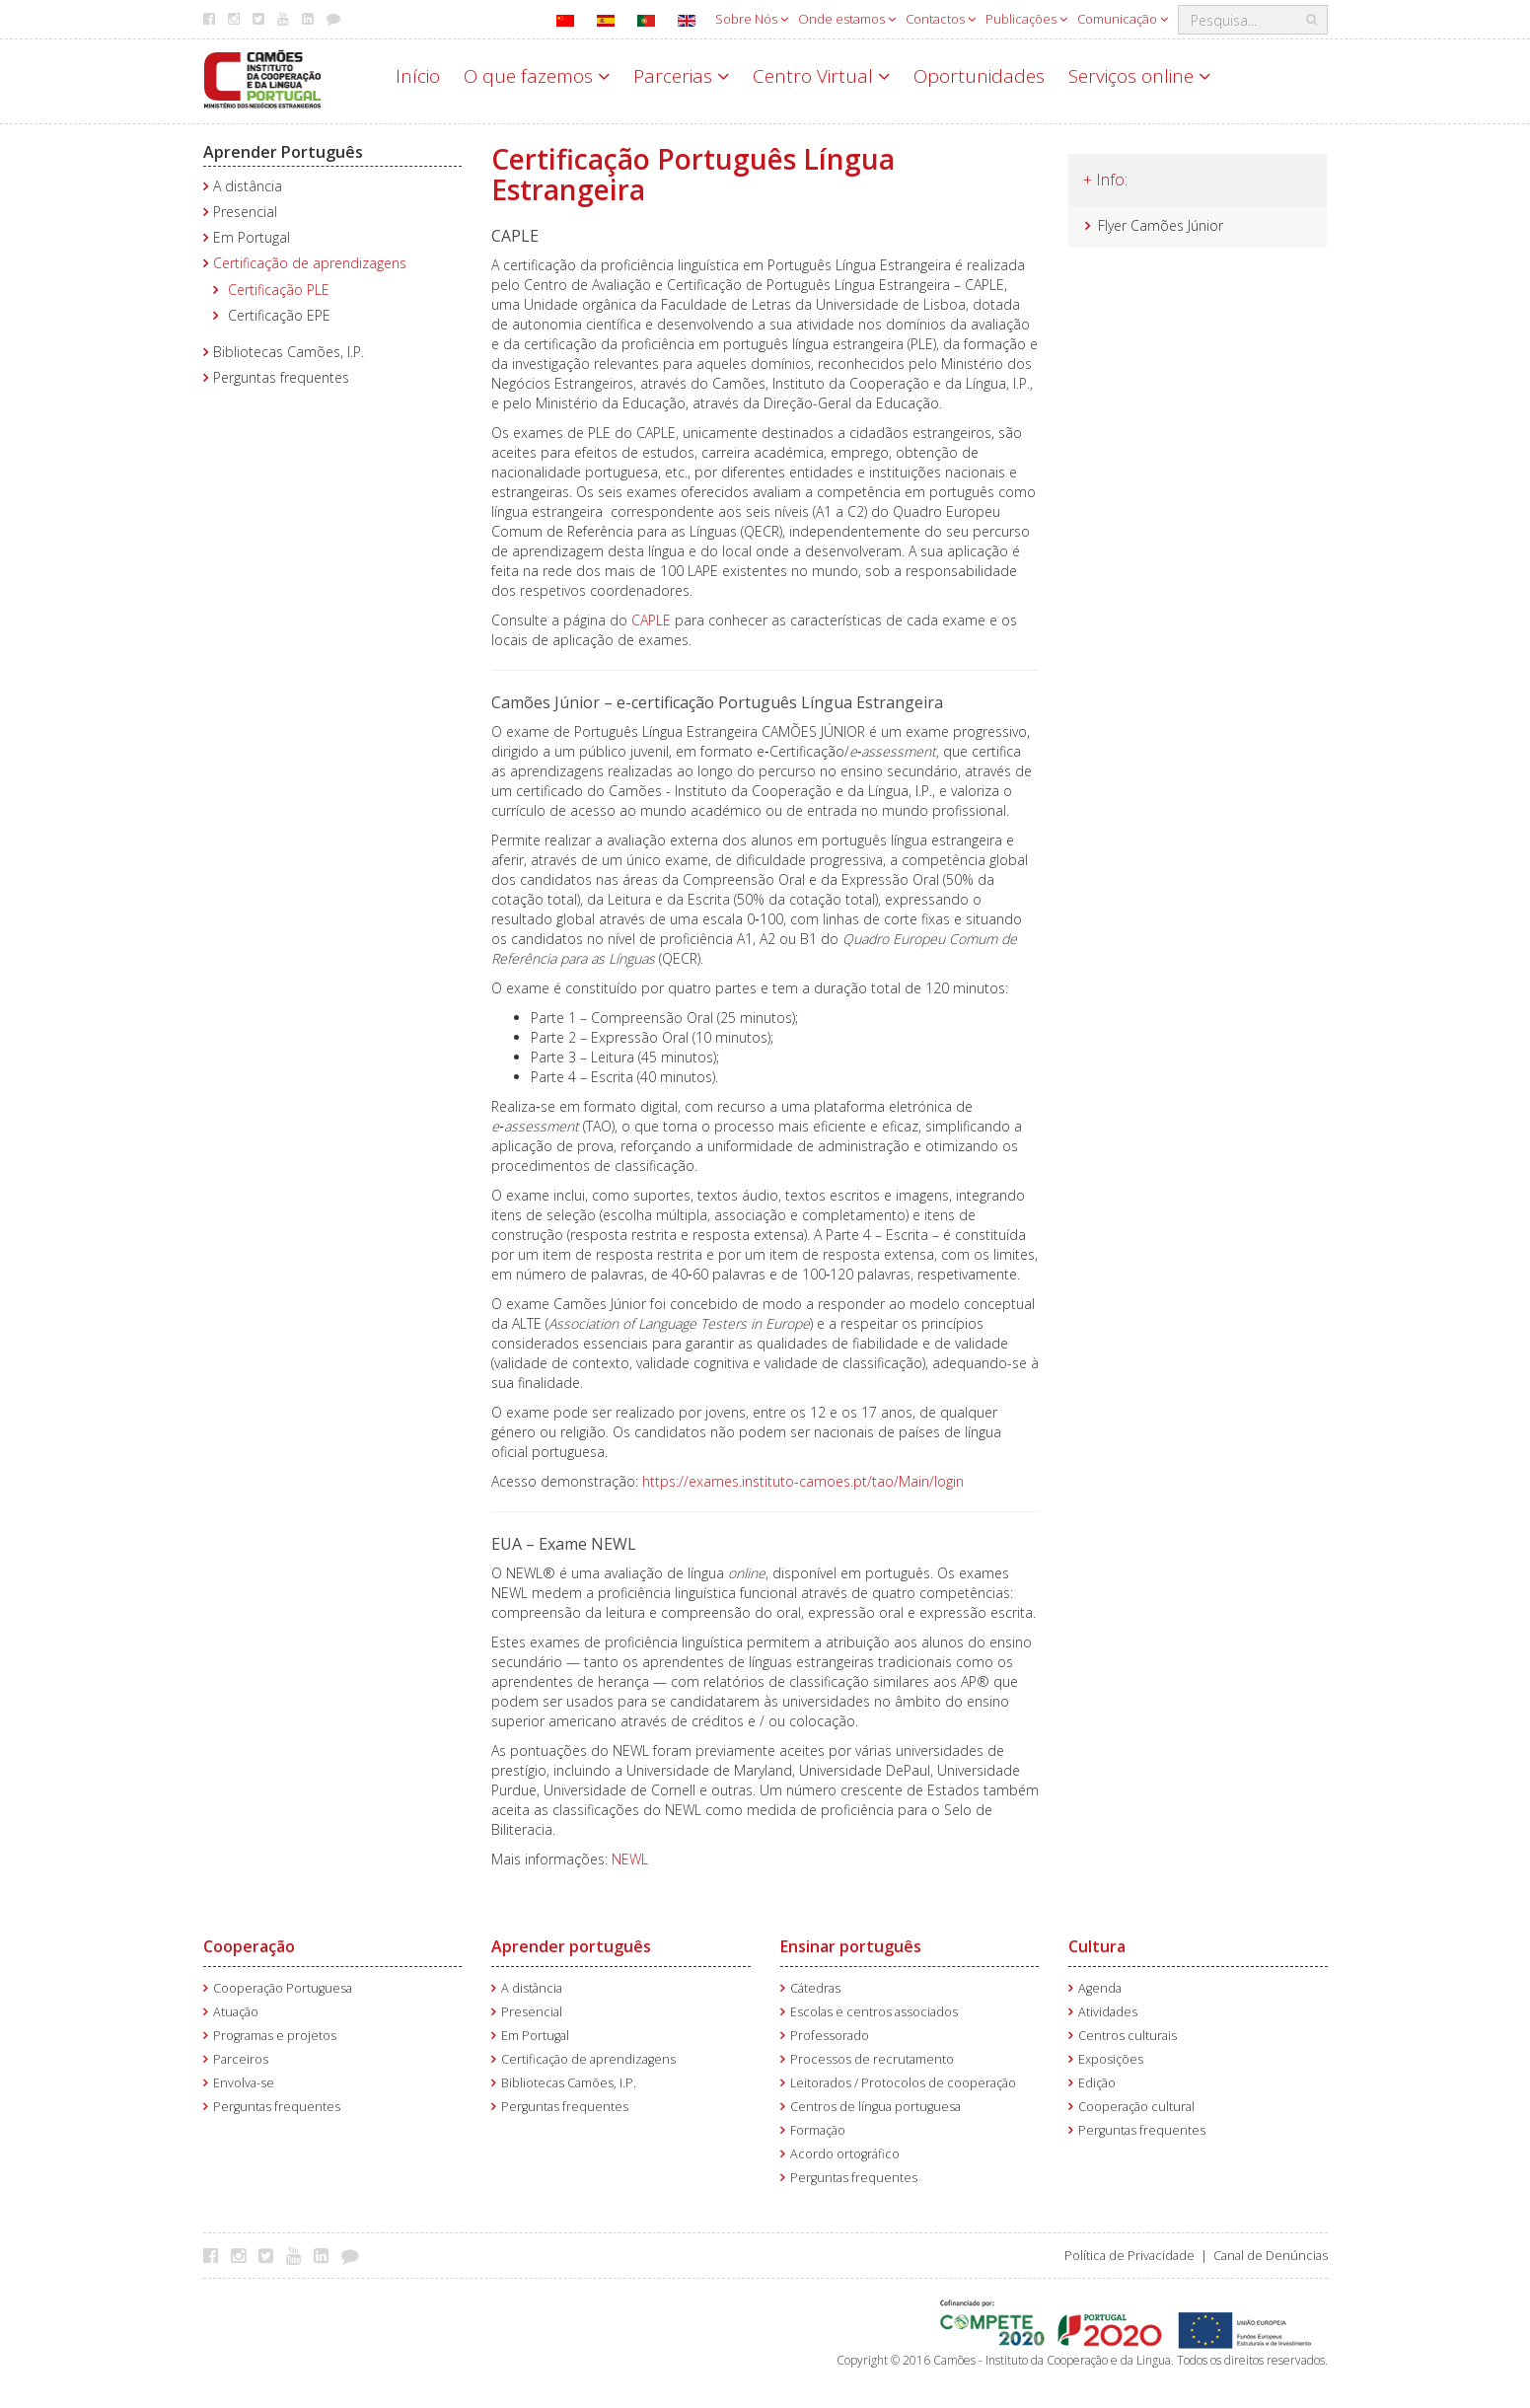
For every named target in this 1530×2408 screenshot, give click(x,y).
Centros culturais (1127, 2035)
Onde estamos (847, 19)
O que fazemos (537, 76)
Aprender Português (283, 152)
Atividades (1107, 2012)
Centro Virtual (821, 76)
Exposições (1110, 2059)
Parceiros (240, 2059)
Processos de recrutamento (872, 2059)
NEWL (630, 1859)
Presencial (245, 211)
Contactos (941, 19)
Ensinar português (850, 1946)
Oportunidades (979, 76)
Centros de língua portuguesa (875, 2106)
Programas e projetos (274, 2035)
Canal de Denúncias (1270, 2255)
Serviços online (1139, 76)
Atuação (235, 2012)
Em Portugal (251, 237)
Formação (817, 2130)
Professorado (829, 2035)
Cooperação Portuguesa (282, 1988)
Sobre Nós (751, 19)
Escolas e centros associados (874, 2012)
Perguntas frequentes (281, 377)
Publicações (1026, 19)
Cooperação (249, 1946)
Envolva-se (243, 2083)
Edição (1097, 2083)
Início (418, 76)
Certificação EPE (279, 315)
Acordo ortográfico (845, 2154)
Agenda (1100, 1988)
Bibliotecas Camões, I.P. (288, 351)
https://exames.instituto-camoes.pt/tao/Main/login (805, 1481)
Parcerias (681, 76)
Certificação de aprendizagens (309, 263)
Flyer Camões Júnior (1160, 225)
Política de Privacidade (1129, 2255)
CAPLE (653, 620)
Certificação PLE (278, 289)
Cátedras (815, 1988)
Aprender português (571, 1946)
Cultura (1097, 1946)
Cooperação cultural (1136, 2106)
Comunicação (1122, 19)
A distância (247, 186)
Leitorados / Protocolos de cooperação (903, 2083)
